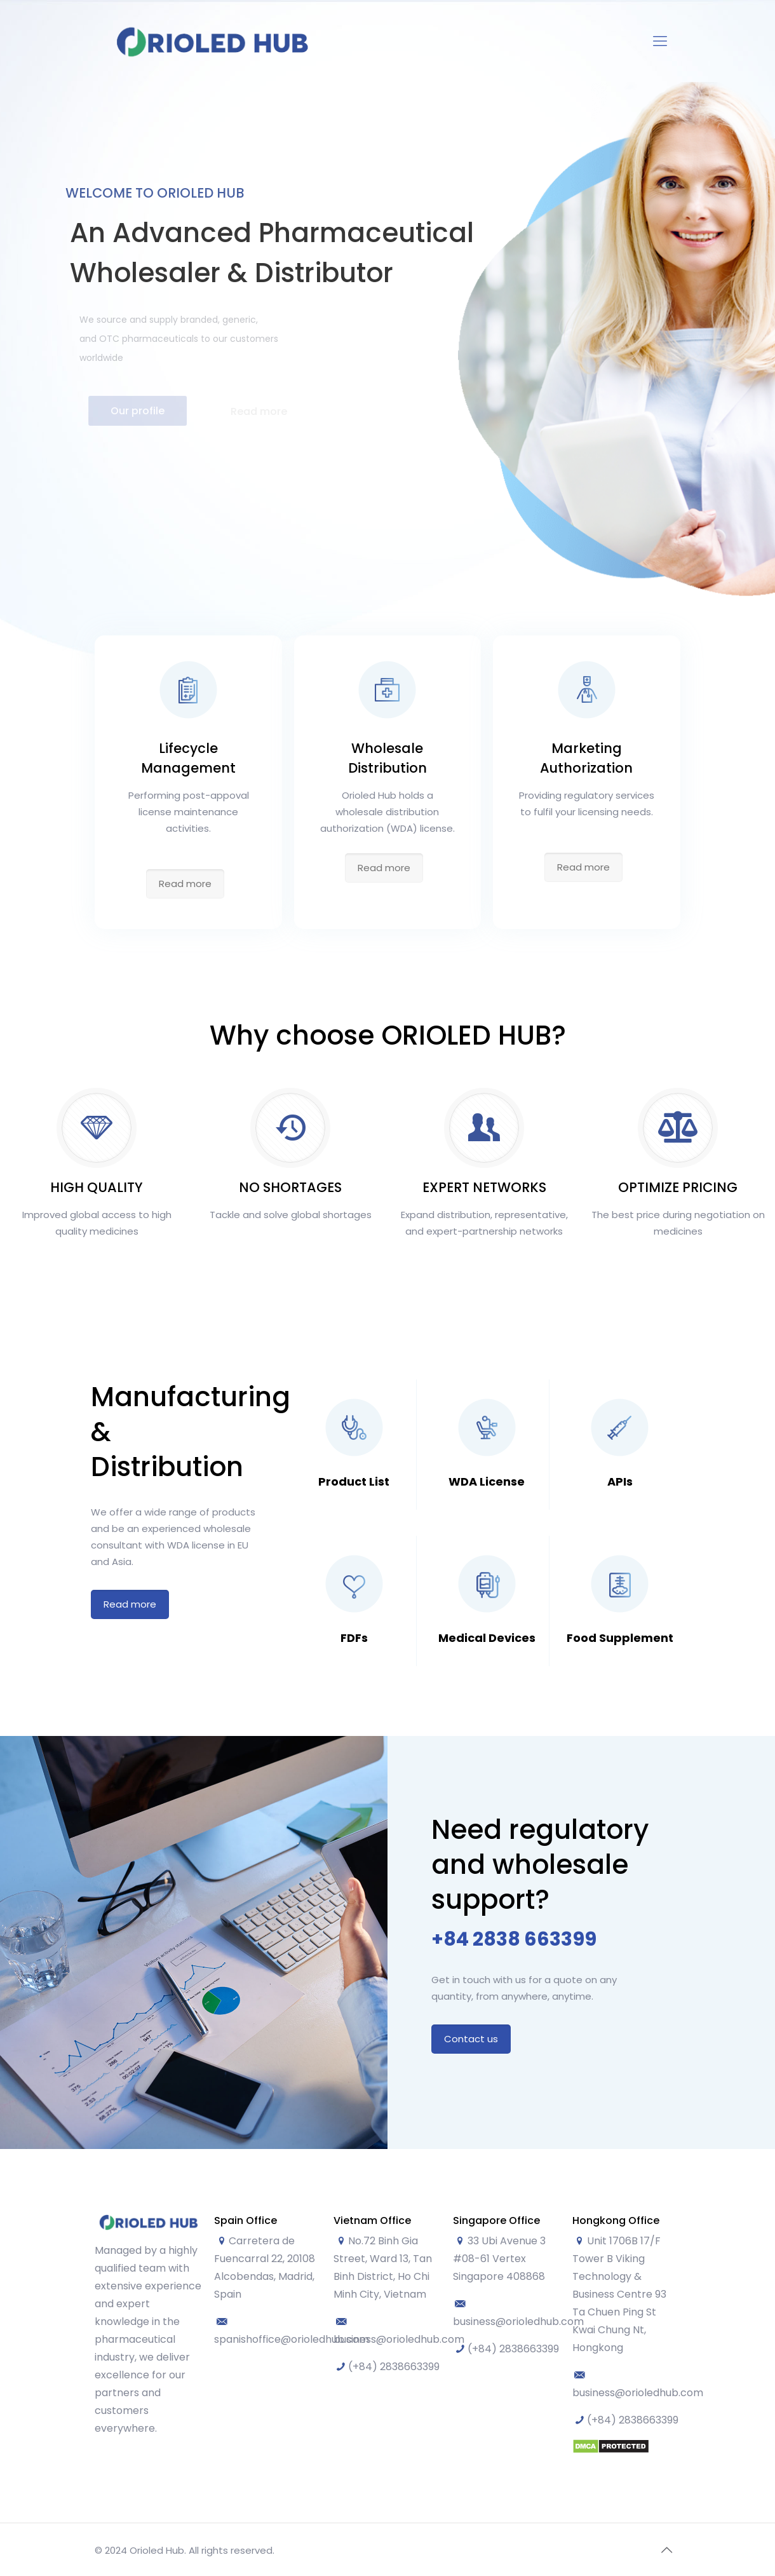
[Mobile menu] (660, 41)
